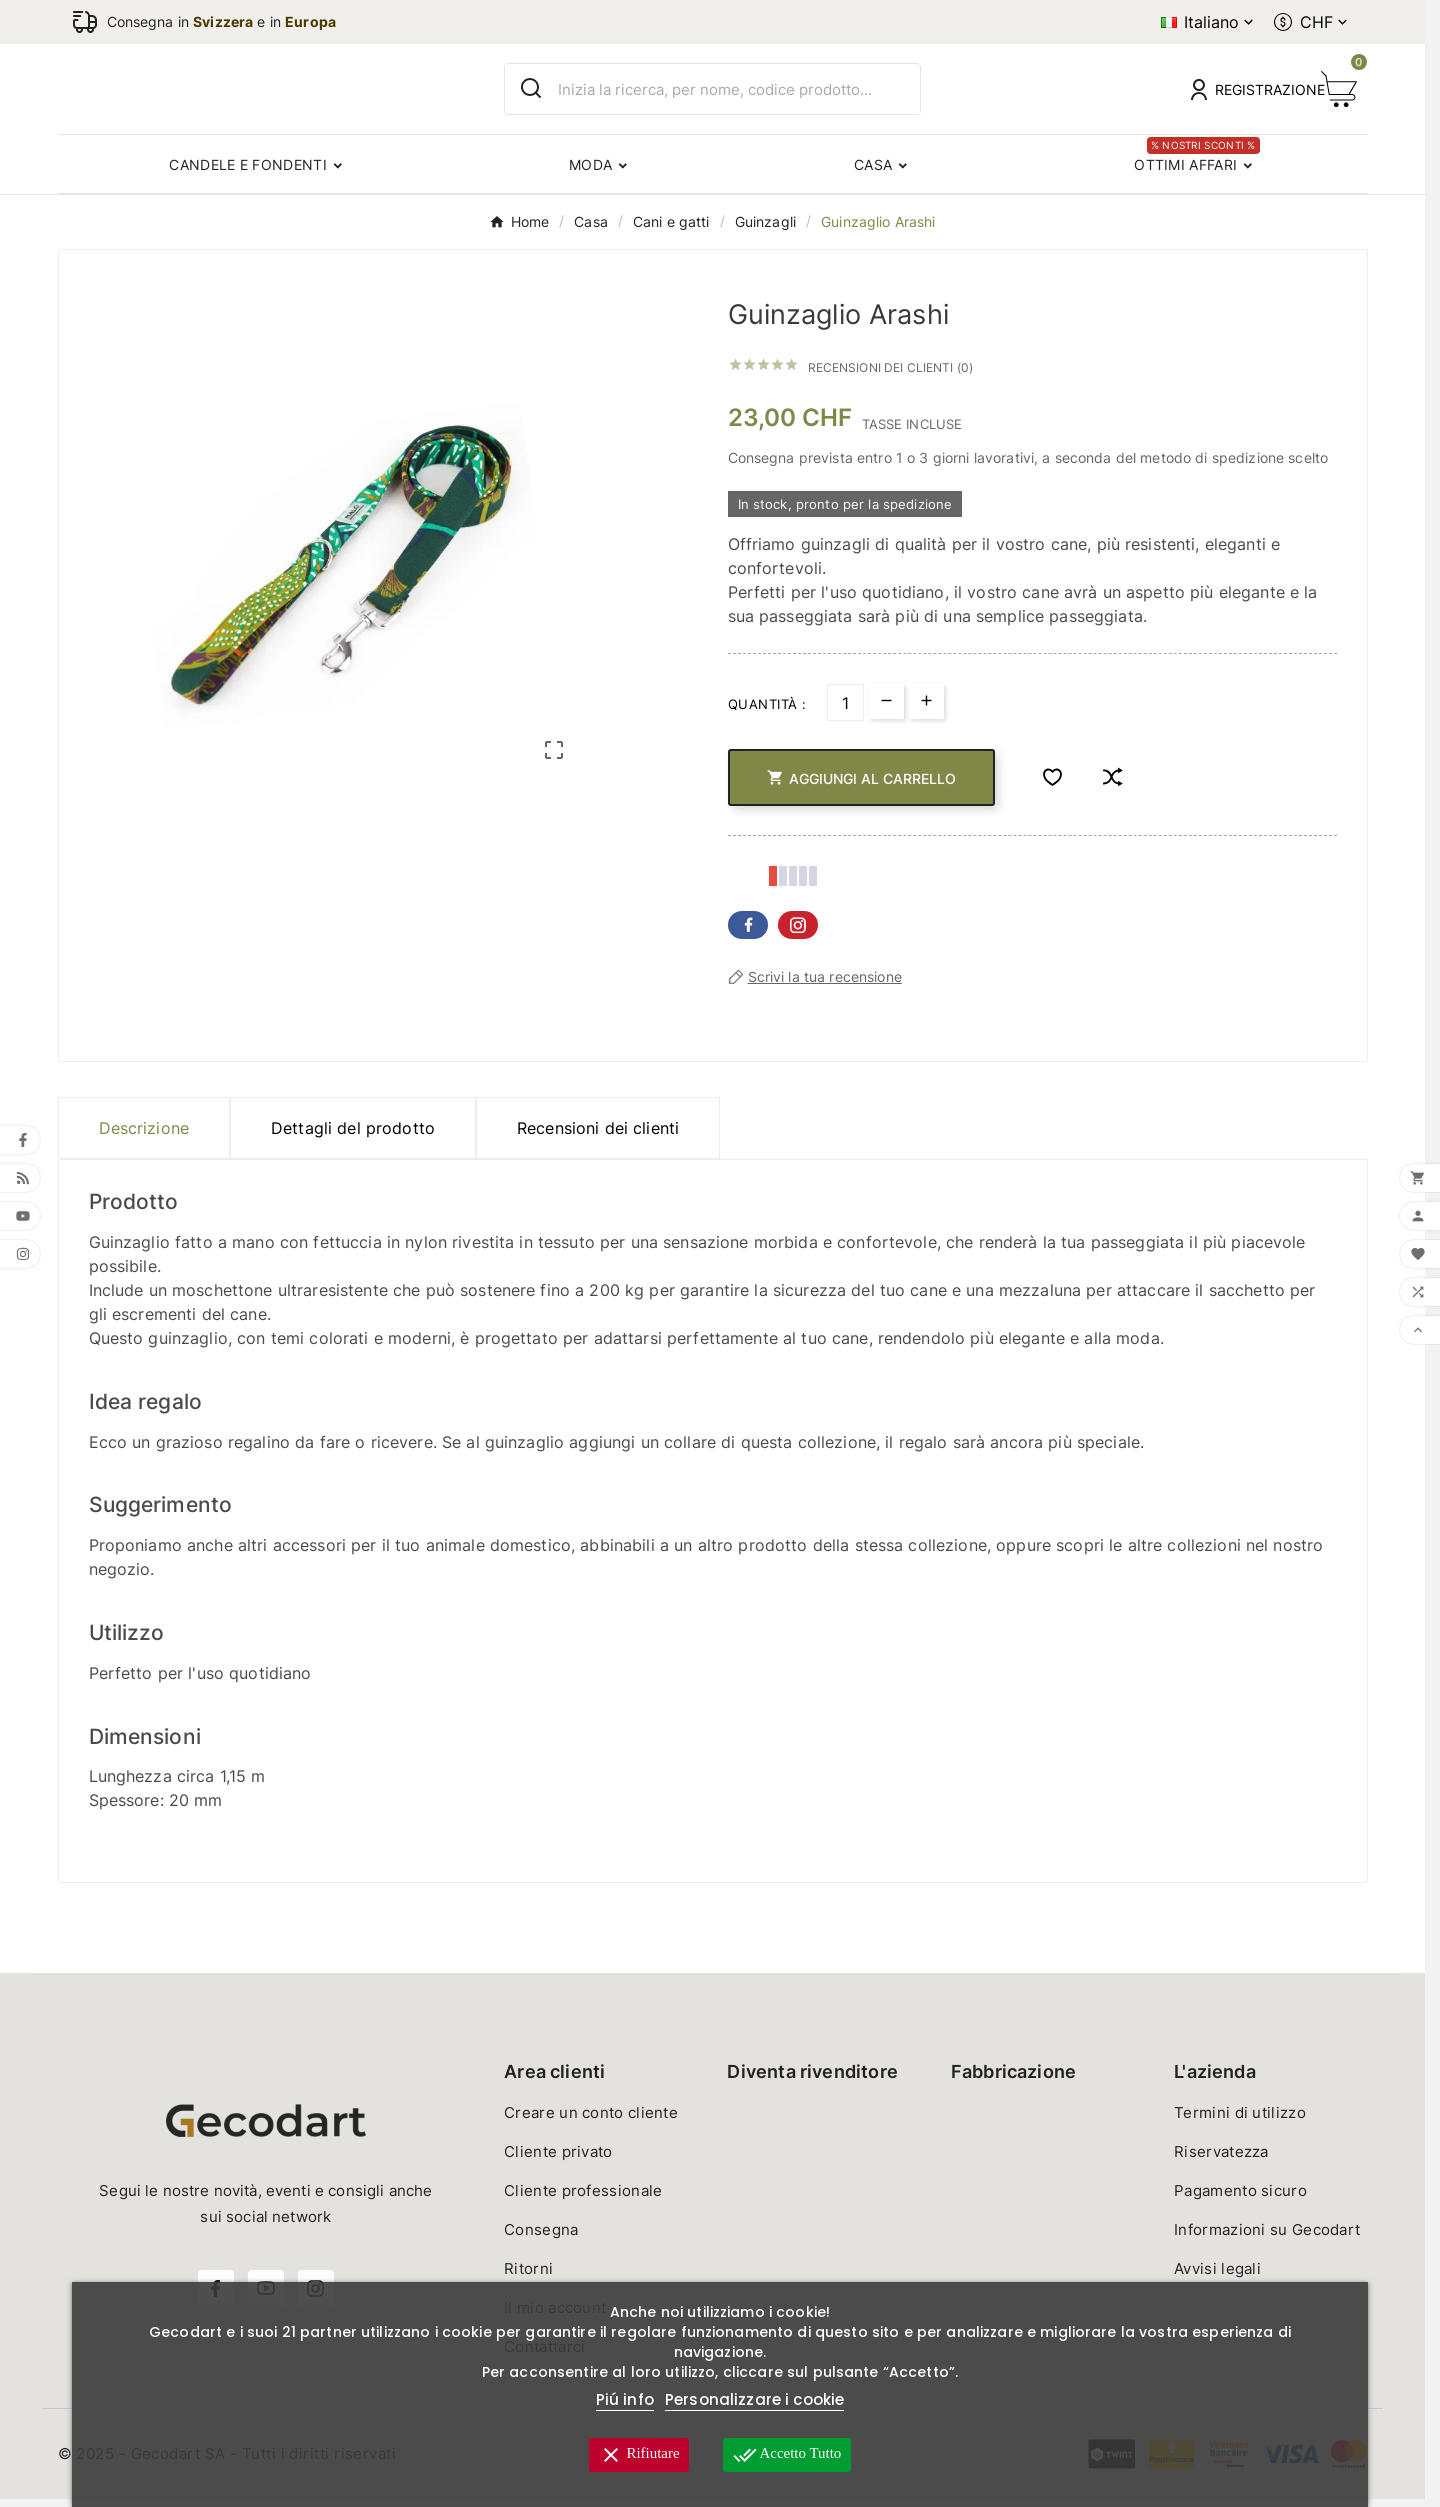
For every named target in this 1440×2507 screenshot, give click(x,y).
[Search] (531, 92)
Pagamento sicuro (1240, 2198)
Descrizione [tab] (144, 1136)
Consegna (541, 2237)
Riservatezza (1221, 2159)
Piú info (625, 2399)
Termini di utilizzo (1240, 2120)
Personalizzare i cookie (754, 2399)
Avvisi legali (1217, 2276)
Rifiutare (638, 2455)
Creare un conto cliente (591, 2120)
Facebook (748, 933)
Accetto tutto (787, 2455)
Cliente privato (558, 2159)
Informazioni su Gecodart (1267, 2237)
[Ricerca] (739, 93)
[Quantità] (845, 710)
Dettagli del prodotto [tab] (353, 1136)
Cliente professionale (583, 2198)
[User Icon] (1244, 93)
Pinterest (798, 933)
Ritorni (528, 2276)
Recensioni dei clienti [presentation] (598, 1136)
